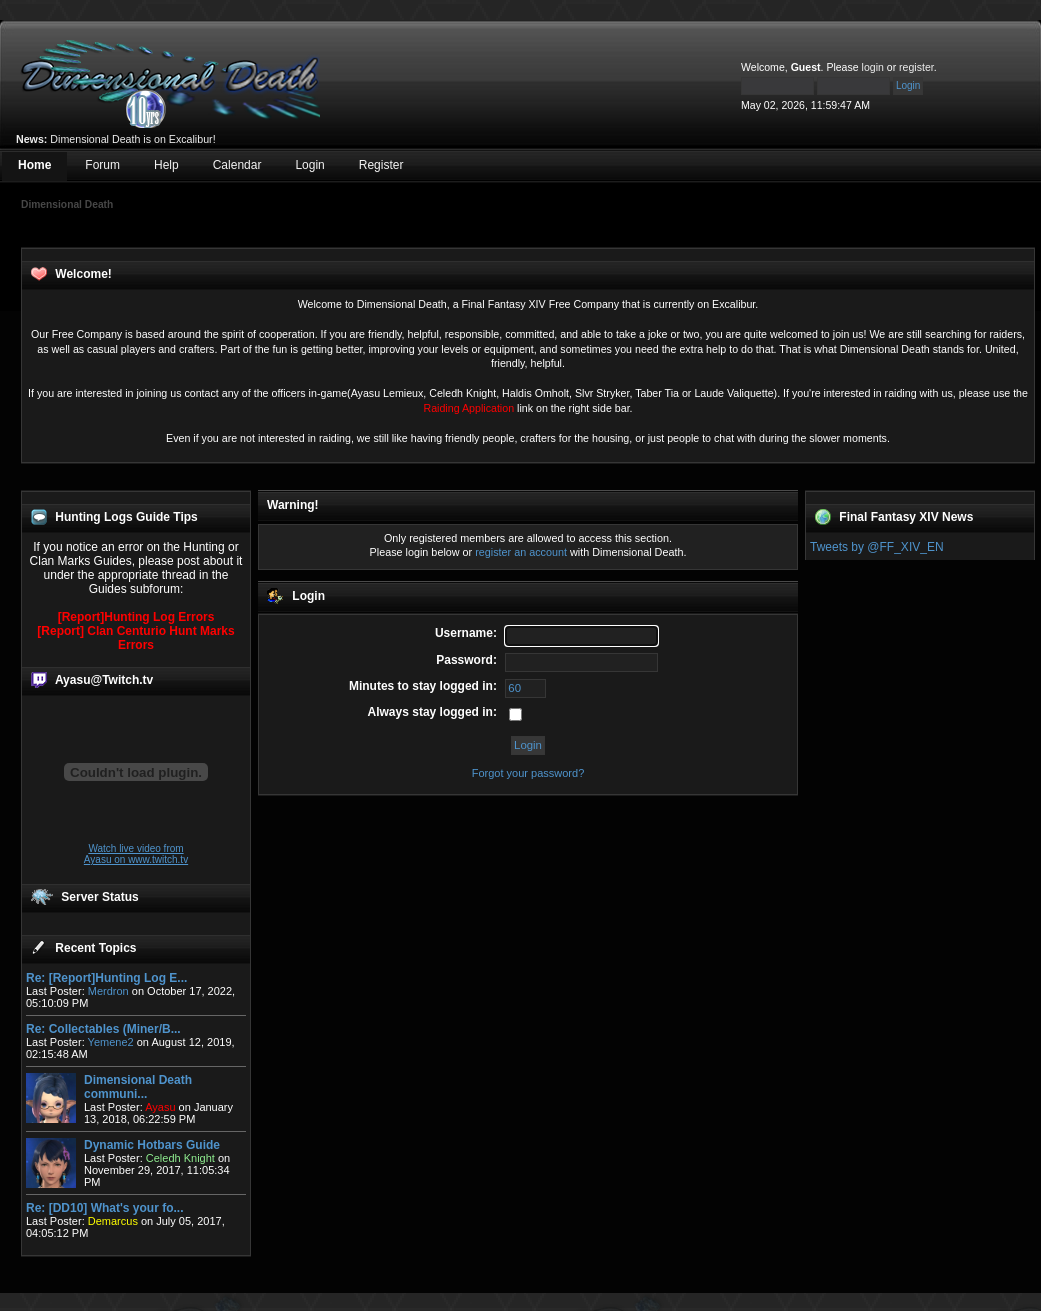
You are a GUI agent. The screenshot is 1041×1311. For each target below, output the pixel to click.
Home (34, 165)
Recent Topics (95, 948)
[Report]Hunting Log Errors (136, 617)
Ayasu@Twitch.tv (104, 680)
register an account (521, 552)
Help (166, 165)
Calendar (237, 165)
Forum (102, 165)
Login (309, 165)
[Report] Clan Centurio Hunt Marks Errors (135, 638)
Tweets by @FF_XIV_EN (877, 547)
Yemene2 (111, 1042)
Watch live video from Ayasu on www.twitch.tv (136, 854)
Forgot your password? (528, 773)
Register (381, 165)
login (873, 67)
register (916, 67)
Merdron (108, 991)
